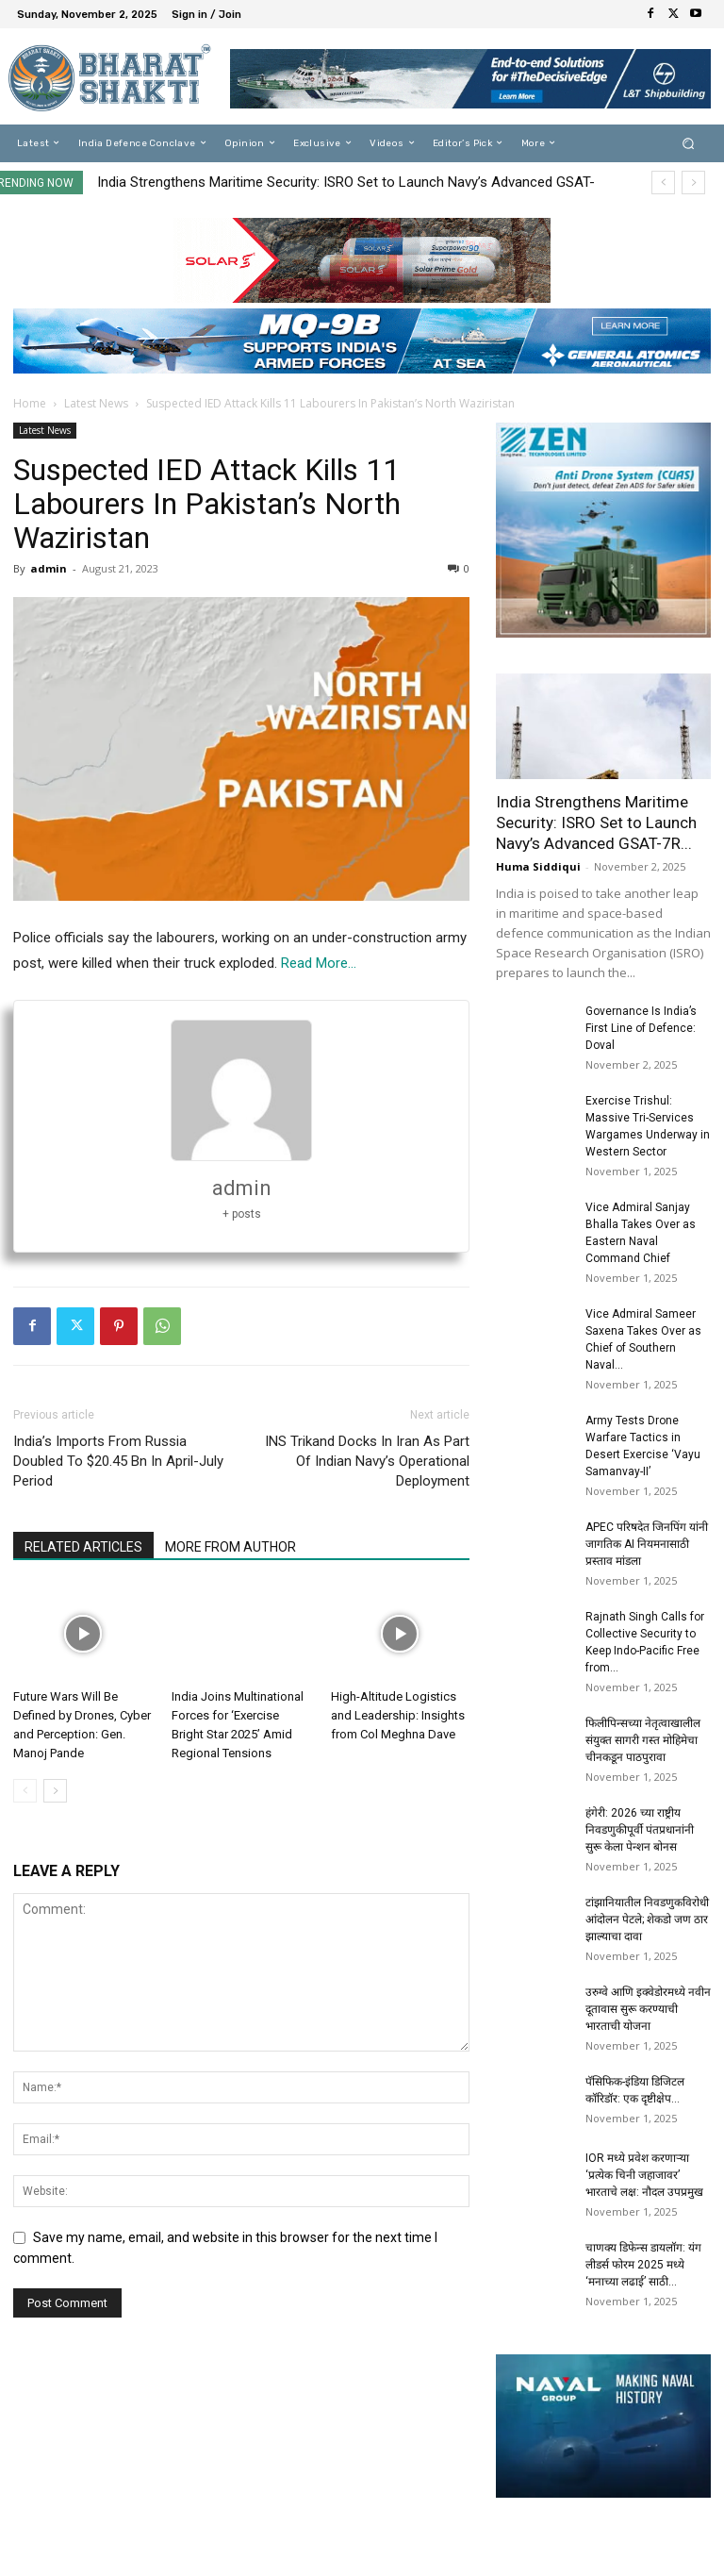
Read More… (318, 963)
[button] (688, 143)
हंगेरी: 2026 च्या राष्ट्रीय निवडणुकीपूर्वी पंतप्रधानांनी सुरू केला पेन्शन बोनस (639, 1829)
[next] (693, 182)
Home (29, 403)
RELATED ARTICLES (83, 1546)
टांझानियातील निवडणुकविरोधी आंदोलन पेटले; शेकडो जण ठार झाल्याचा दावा (647, 1919)
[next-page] (55, 1791)
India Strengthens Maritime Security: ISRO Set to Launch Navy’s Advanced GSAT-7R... (596, 822)
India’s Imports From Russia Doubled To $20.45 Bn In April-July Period (118, 1461)
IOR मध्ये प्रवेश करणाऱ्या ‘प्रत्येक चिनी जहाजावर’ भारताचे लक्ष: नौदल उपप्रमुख (644, 2175)
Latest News (96, 403)
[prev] (663, 182)
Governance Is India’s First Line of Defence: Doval (641, 1028)
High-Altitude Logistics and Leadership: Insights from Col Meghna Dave (398, 1715)
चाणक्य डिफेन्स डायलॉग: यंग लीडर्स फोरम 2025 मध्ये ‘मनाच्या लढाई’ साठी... (643, 2264)
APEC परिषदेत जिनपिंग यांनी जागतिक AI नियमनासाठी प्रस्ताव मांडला (646, 1544)
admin (48, 568)
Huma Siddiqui (538, 866)
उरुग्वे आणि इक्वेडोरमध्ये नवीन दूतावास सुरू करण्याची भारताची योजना (648, 2009)
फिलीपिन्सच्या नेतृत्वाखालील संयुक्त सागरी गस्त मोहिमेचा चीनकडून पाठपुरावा (642, 1740)
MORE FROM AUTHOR (230, 1546)
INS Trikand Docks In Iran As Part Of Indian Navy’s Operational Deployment (367, 1461)
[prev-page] (25, 1791)
